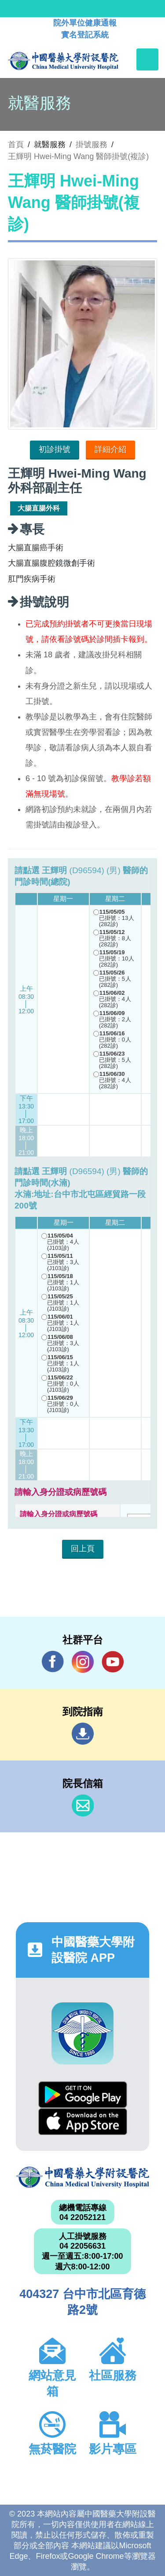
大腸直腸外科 (39, 508)
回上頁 (83, 1548)
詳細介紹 (110, 449)
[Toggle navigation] (147, 59)
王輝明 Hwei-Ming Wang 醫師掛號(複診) (78, 156)
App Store (82, 2121)
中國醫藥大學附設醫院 (82, 2177)
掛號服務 (91, 144)
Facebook (53, 1661)
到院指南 (83, 1734)
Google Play (82, 2094)
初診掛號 (54, 449)
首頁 (16, 144)
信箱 (83, 1805)
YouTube (113, 1661)
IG (83, 1662)
